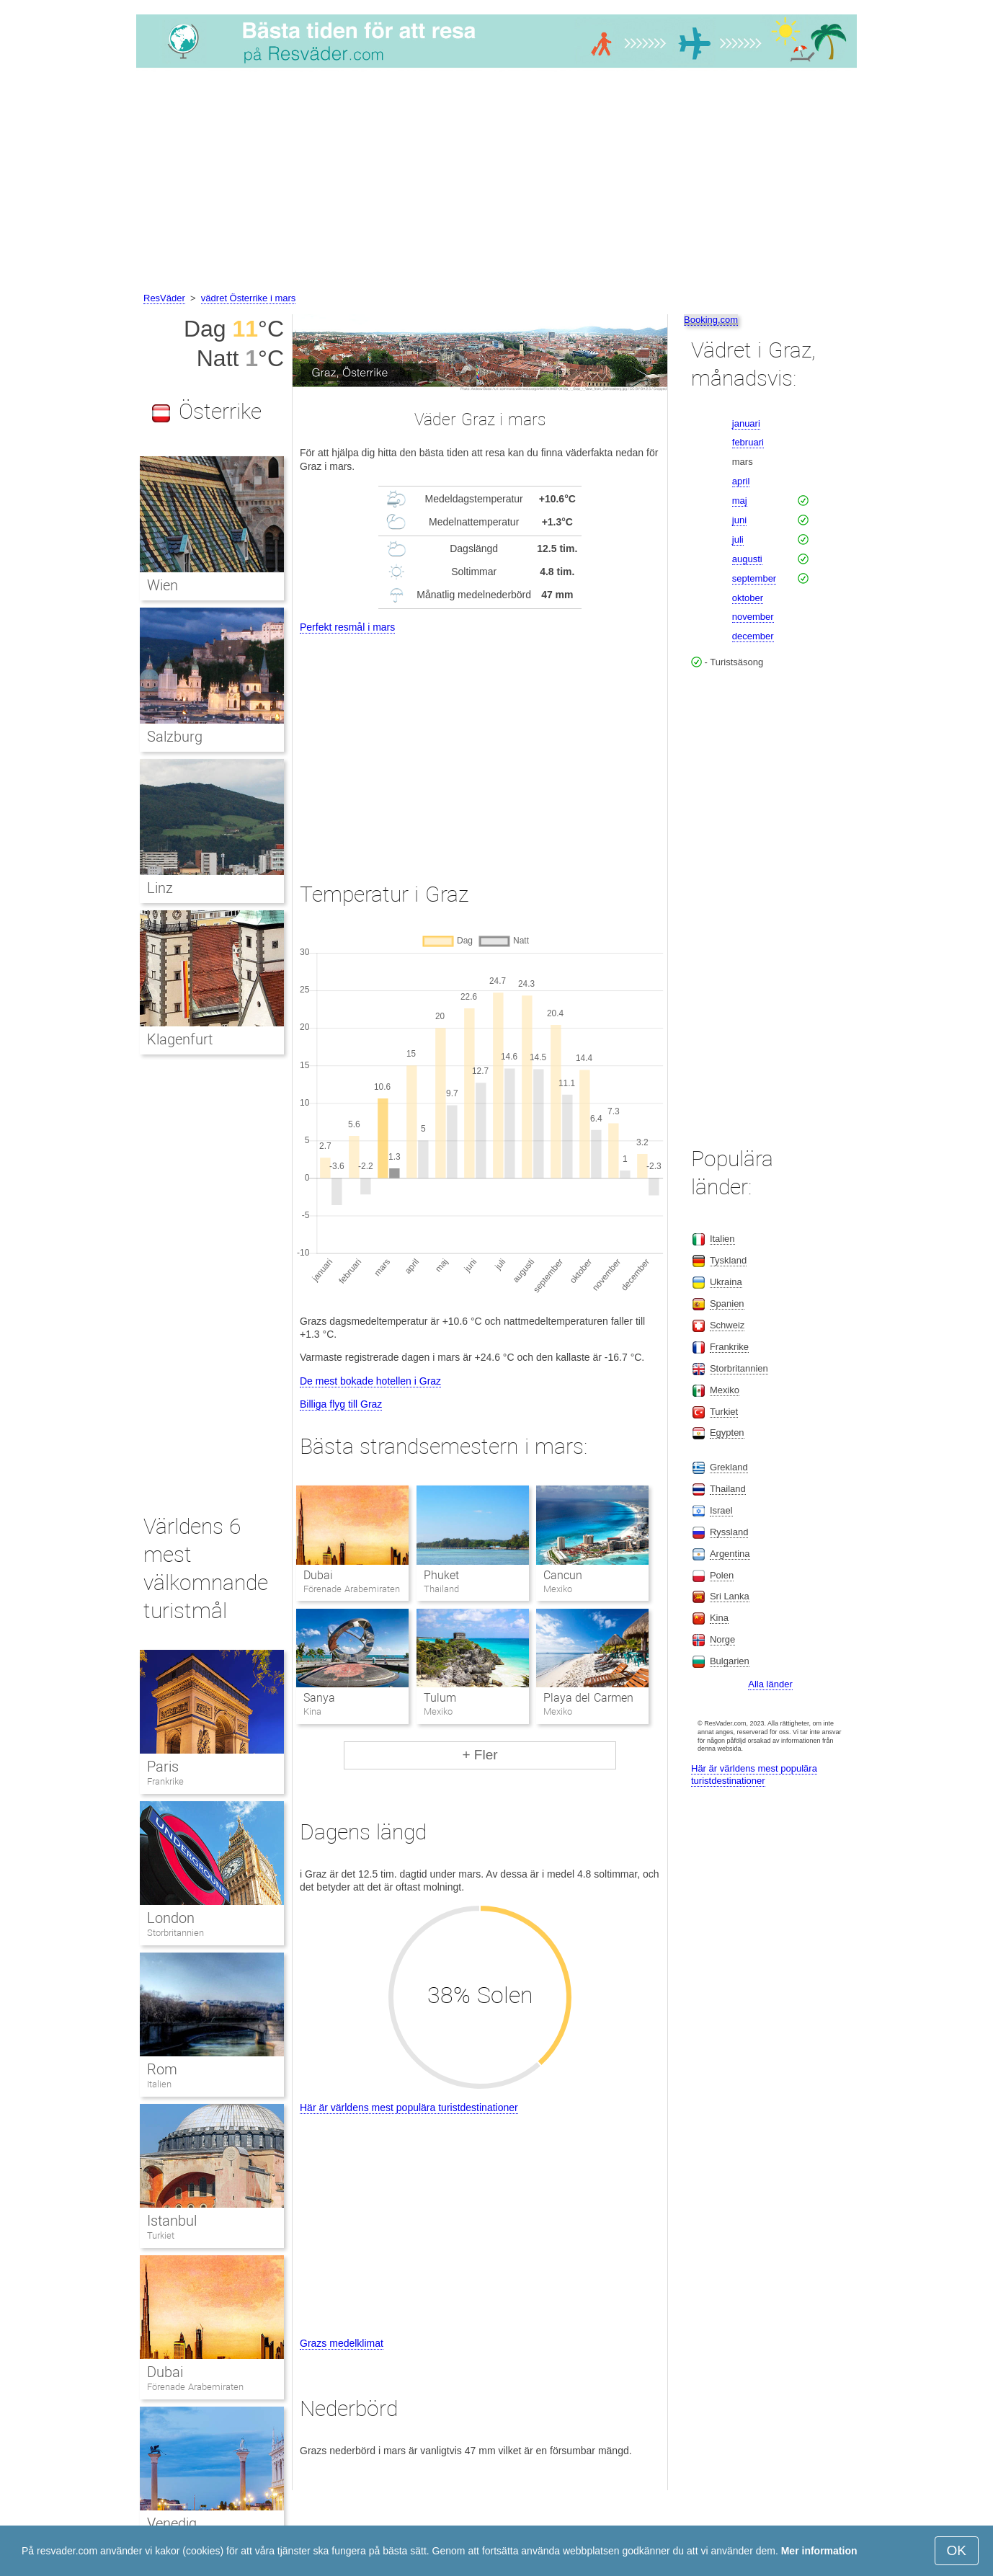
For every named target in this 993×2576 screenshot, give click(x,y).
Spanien (727, 1303)
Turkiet (160, 2235)
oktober (747, 597)
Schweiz (727, 1325)
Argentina (730, 1553)
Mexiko (724, 1390)
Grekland (729, 1467)
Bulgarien (729, 1661)
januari (746, 423)
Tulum (440, 1698)
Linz (160, 888)
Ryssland (729, 1532)
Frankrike (165, 1781)
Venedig (172, 2523)
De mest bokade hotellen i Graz (370, 1381)
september (754, 578)
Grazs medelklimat (341, 2343)
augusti (747, 559)
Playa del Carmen (588, 1698)
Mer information (819, 2551)
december (753, 636)
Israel (721, 1510)
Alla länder (770, 1684)
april (741, 481)
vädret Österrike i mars (248, 298)
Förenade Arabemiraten (195, 2386)
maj (739, 500)
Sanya (319, 1698)
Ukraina (726, 1281)
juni (739, 520)
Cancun (562, 1575)
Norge (722, 1639)
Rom (162, 2069)
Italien (159, 2084)
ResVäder (164, 298)
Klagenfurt (180, 1039)
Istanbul (172, 2220)
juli (738, 539)
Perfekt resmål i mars (347, 627)
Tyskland (728, 1260)
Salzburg (174, 736)
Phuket (441, 1575)
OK (956, 2550)
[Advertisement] (496, 182)
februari (748, 442)
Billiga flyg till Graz (341, 1404)
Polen (722, 1575)
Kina (719, 1617)
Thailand (728, 1488)
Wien (162, 585)
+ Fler (479, 1754)
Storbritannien (175, 1932)
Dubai (318, 1575)
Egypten (727, 1432)
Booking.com (711, 319)
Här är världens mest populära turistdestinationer (409, 2107)
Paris (163, 1766)
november (753, 616)
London (171, 1918)
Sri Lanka (729, 1596)
